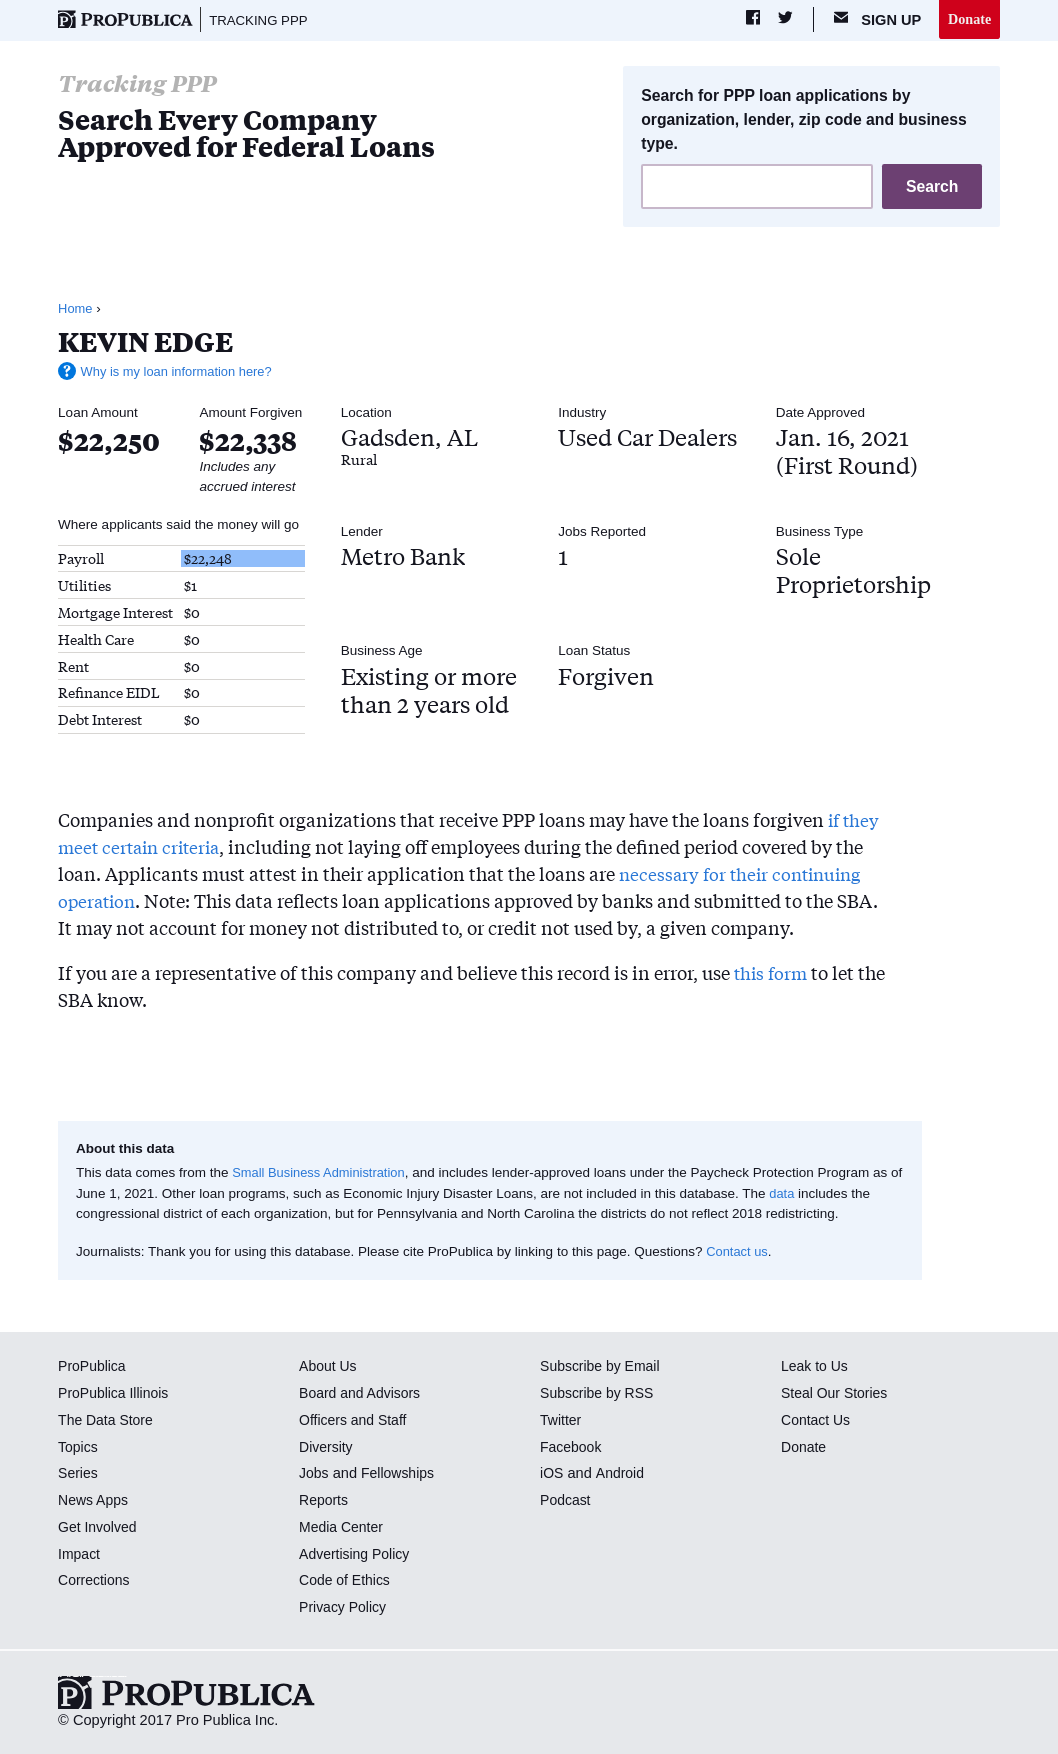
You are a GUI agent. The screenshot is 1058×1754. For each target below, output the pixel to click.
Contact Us (817, 1421)
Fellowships (400, 1475)
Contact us (738, 1253)
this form (772, 973)
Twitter (561, 1421)
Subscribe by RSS (599, 1395)
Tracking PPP (261, 20)
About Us (329, 1368)
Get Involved (99, 1528)
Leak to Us (816, 1368)
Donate (968, 19)
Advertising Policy (356, 1555)
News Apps (94, 1502)
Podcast (566, 1502)
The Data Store (107, 1421)
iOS (552, 1475)
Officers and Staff (355, 1421)
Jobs (314, 1475)
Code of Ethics (346, 1582)
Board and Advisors (362, 1395)
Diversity (327, 1448)
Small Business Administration (322, 1174)
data (797, 1194)
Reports (324, 1502)
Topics (78, 1448)
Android (621, 1475)
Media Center (343, 1528)
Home (76, 310)
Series (78, 1475)
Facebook (572, 1448)
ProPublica (93, 1368)
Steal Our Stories (836, 1395)
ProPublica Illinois (115, 1395)
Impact (80, 1555)
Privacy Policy (344, 1609)
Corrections (95, 1582)
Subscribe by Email (602, 1368)
